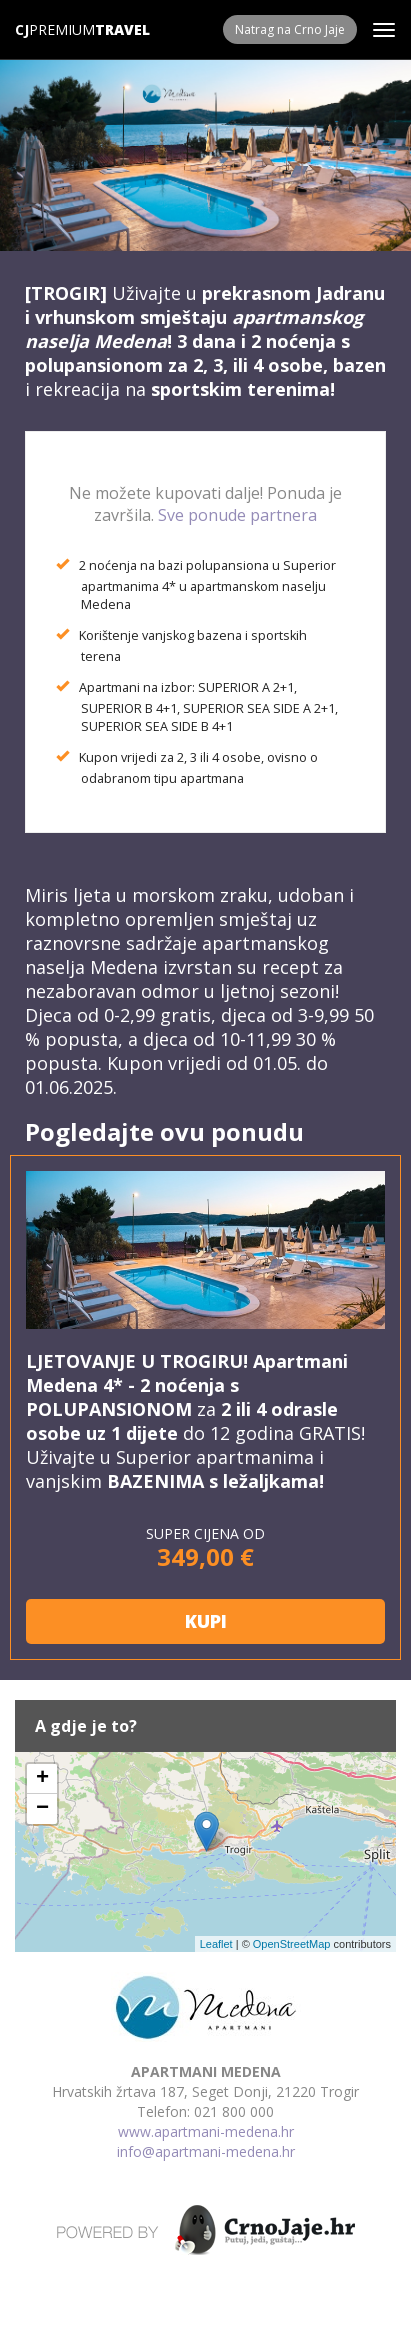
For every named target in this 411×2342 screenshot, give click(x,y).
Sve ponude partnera (237, 515)
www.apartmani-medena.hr (206, 2131)
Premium (55, 29)
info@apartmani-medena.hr (206, 2151)
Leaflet (216, 1944)
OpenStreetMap (292, 1944)
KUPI (206, 1621)
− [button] (42, 1809)
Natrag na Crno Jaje (290, 29)
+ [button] (42, 1779)
